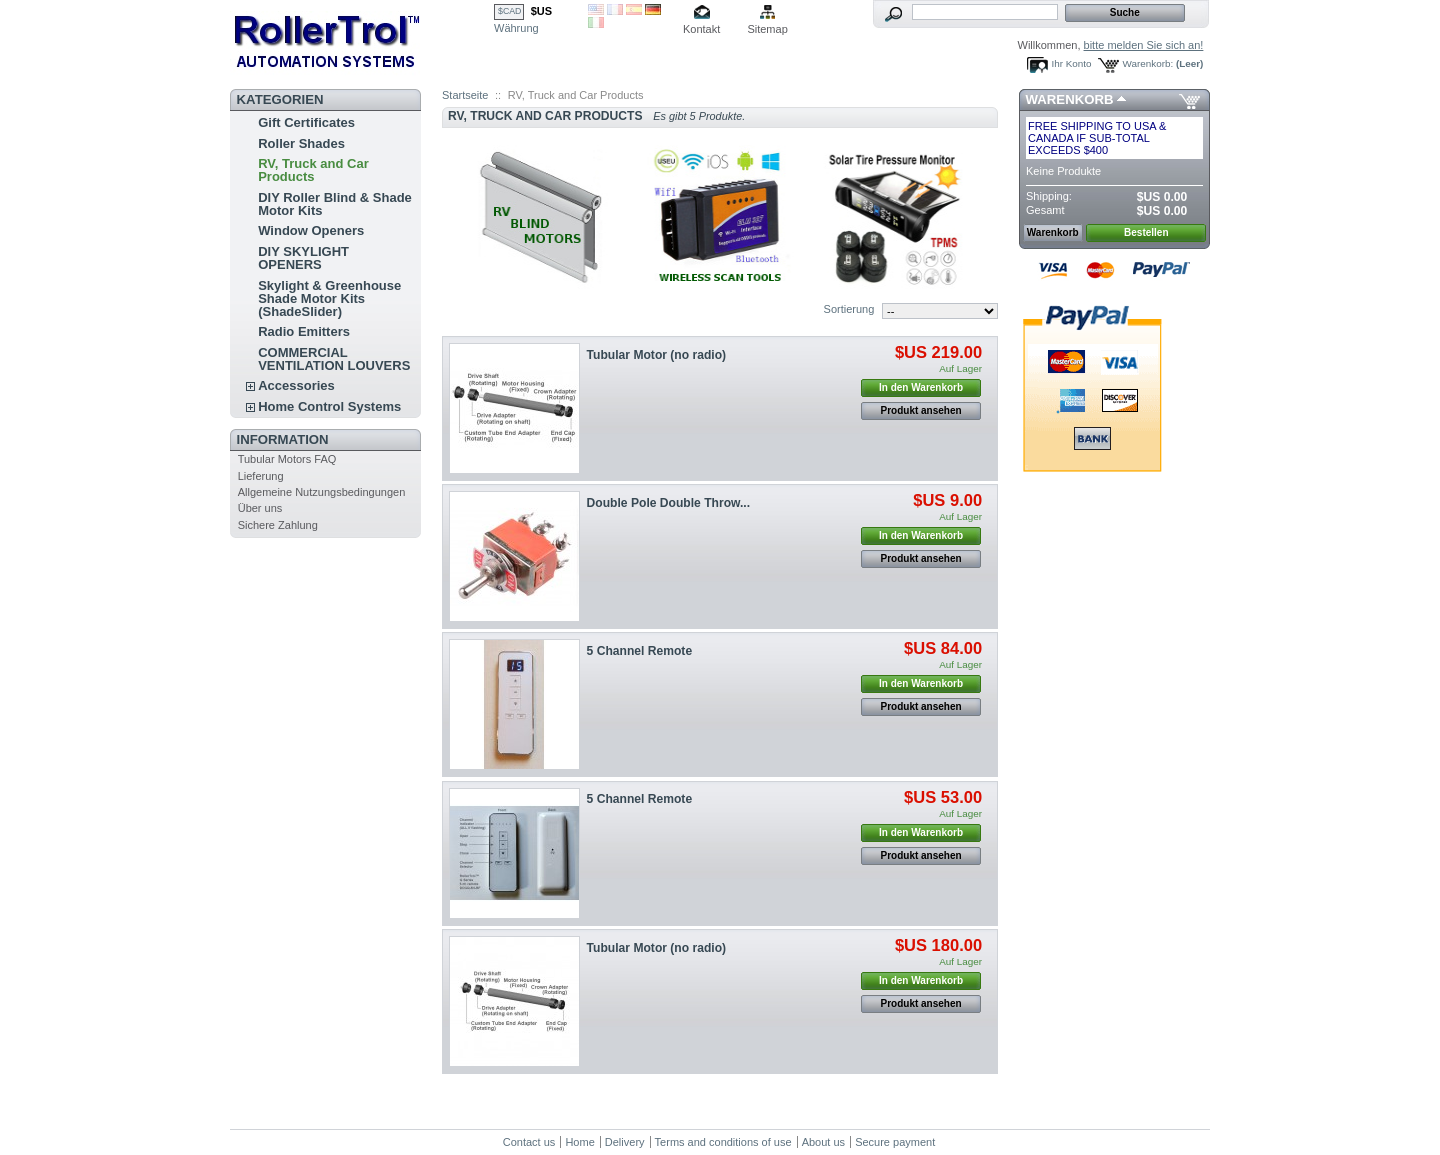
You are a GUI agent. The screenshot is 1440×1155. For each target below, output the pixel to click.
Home (579, 1142)
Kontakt (701, 29)
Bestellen (1146, 232)
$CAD (509, 11)
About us (823, 1142)
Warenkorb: (1148, 63)
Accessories (296, 385)
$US (541, 11)
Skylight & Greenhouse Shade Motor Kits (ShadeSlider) (329, 298)
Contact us (529, 1142)
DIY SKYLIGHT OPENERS (303, 258)
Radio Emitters (304, 331)
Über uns (260, 508)
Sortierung (849, 309)
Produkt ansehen (921, 410)
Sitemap (767, 29)
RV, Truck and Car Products (313, 170)
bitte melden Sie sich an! (1144, 45)
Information (283, 439)
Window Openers (311, 230)
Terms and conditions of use (723, 1142)
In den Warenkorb (921, 387)
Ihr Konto (1072, 63)
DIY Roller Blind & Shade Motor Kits (335, 204)
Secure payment (895, 1142)
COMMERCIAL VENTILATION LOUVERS (334, 359)
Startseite (465, 95)
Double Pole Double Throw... (669, 503)
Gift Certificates (306, 122)
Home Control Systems (329, 406)
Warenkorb (1070, 99)
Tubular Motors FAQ (287, 459)
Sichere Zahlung (278, 525)
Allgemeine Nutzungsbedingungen (322, 492)
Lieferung (261, 476)
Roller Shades (301, 143)
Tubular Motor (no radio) (657, 355)
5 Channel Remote (640, 651)
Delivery (625, 1142)
